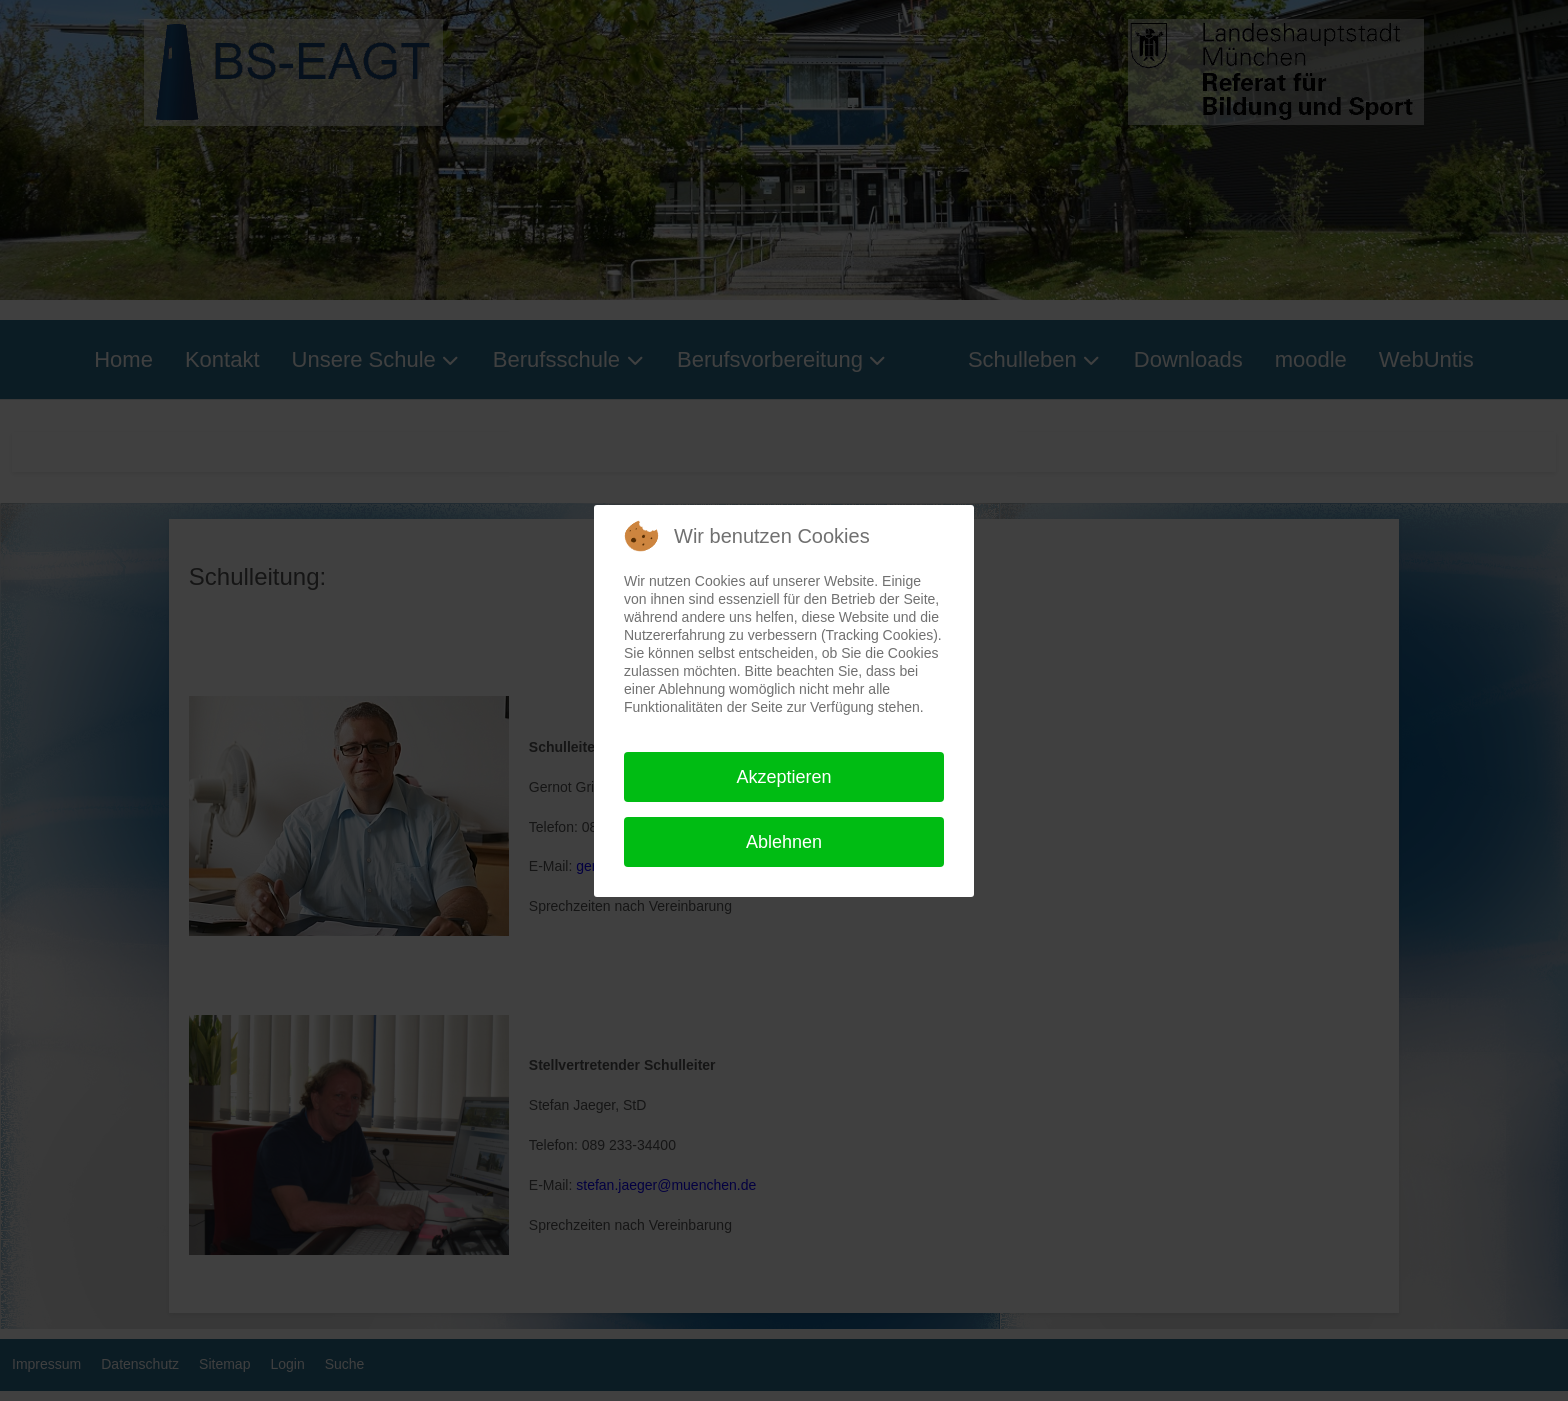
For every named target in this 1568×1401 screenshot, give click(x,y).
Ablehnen (784, 842)
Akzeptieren (783, 777)
